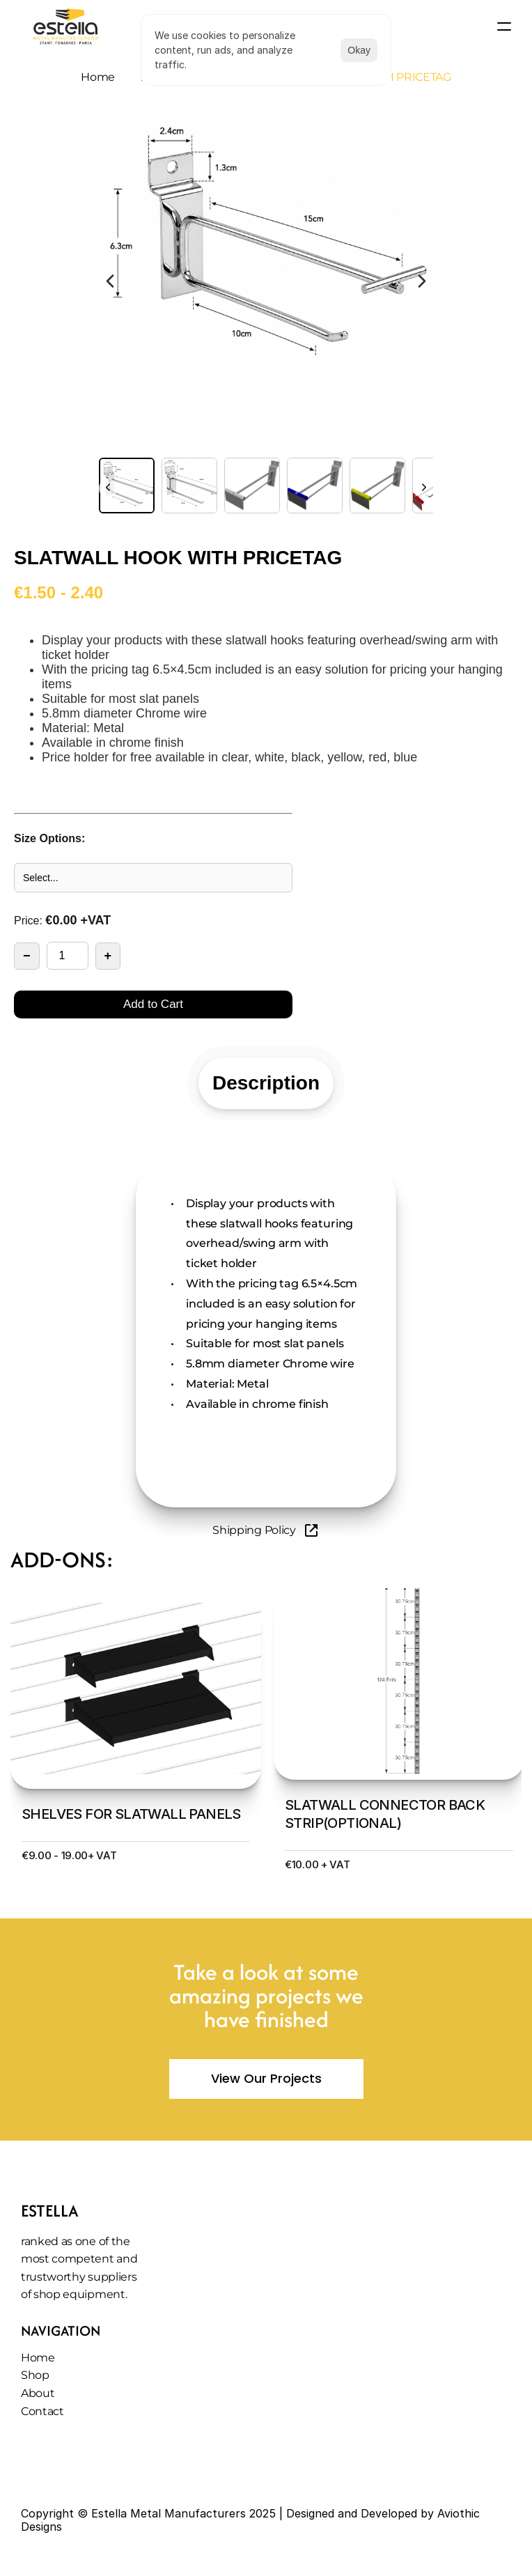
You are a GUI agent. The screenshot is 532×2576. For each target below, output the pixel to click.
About (37, 2393)
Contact (42, 2411)
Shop (35, 2375)
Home (98, 77)
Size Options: (49, 838)
